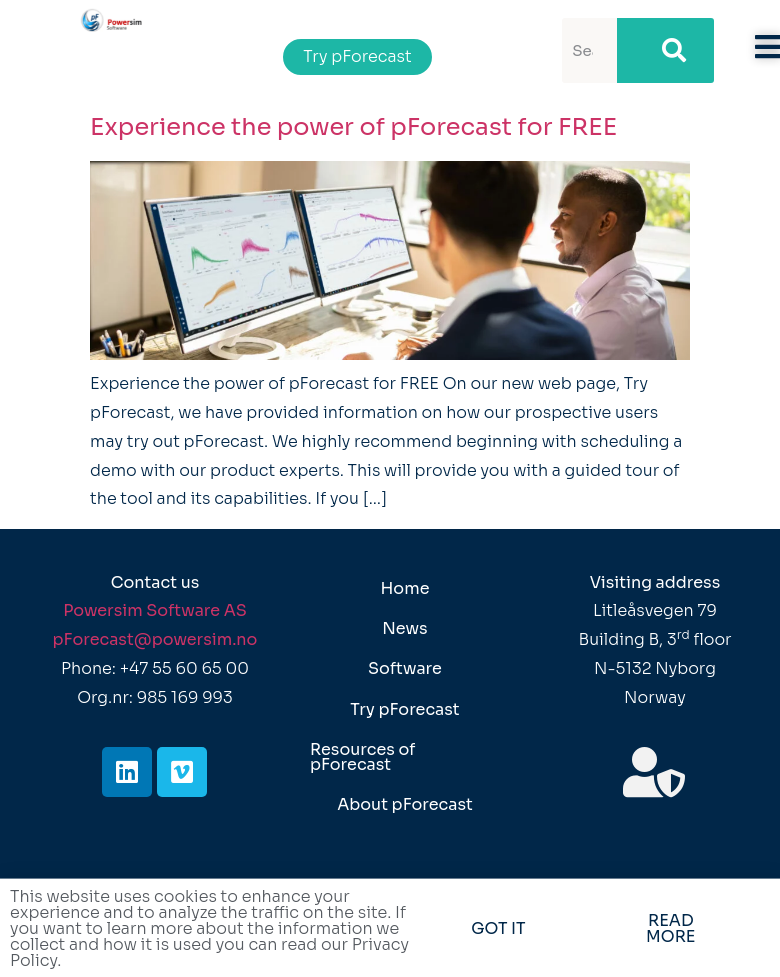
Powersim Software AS (155, 610)
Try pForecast (404, 709)
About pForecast (405, 804)
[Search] (665, 50)
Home (404, 588)
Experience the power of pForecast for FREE (353, 127)
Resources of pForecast (362, 756)
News (404, 628)
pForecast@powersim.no (155, 639)
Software (405, 668)
